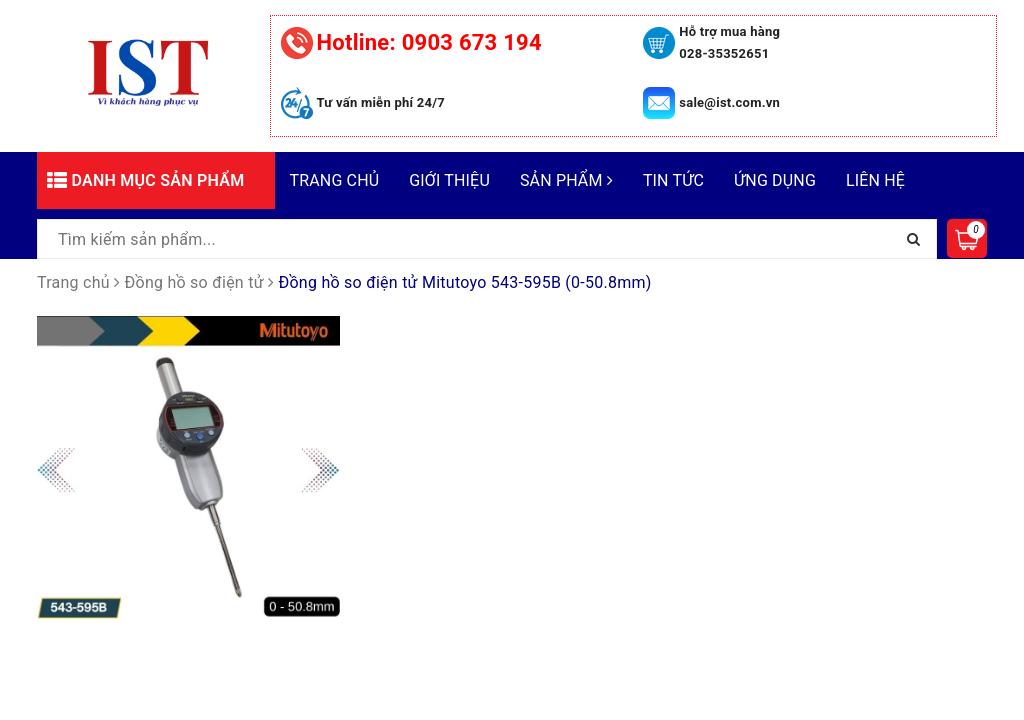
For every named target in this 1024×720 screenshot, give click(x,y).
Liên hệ (875, 180)
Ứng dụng (775, 180)
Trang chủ (335, 180)
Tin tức (673, 180)
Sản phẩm (566, 180)
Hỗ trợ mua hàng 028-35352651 (729, 42)
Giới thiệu (449, 180)
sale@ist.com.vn (729, 102)
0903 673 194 (429, 42)
